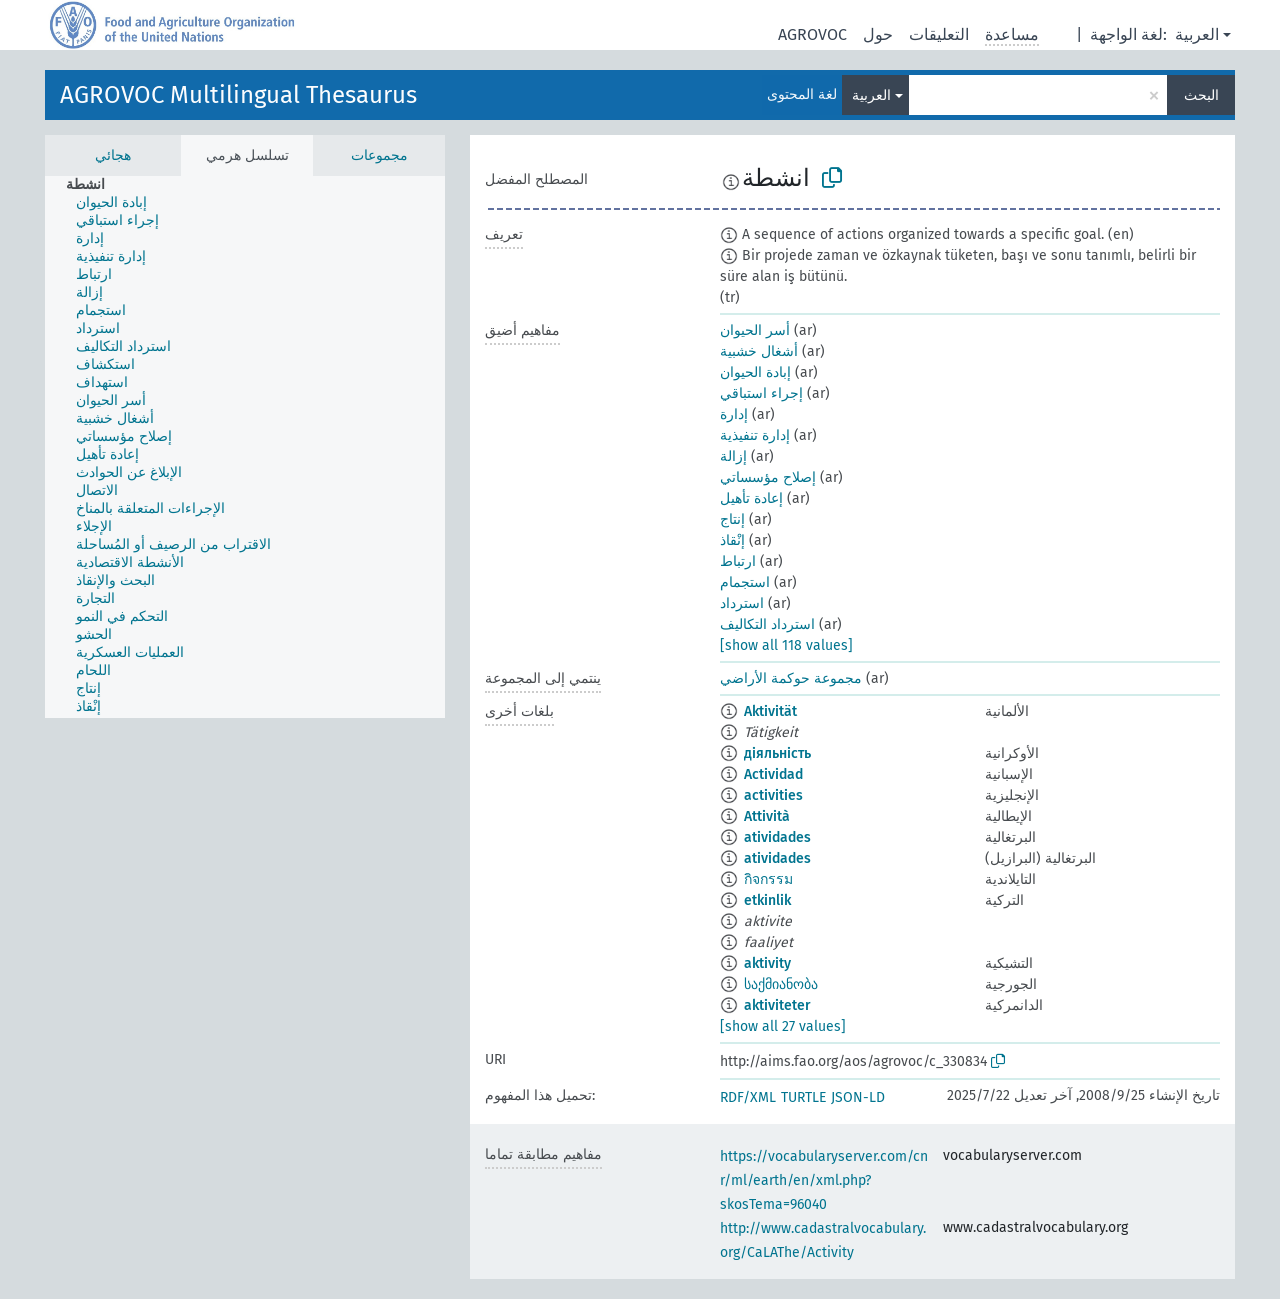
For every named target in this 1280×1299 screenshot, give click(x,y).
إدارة (734, 414)
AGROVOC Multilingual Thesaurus (238, 95)
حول (878, 34)
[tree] (245, 447)
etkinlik (767, 900)
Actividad (773, 774)
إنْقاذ (732, 540)
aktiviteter (777, 1005)
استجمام (745, 582)
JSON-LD (858, 1097)
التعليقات (939, 34)
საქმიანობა (781, 984)
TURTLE (803, 1097)
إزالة (733, 456)
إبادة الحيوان (755, 372)
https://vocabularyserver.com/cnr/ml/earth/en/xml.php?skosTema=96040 (824, 1180)
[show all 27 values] (783, 1026)
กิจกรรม (768, 879)
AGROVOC (812, 34)
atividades (777, 837)
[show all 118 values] (786, 645)
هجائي (113, 155)
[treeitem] (94, 185)
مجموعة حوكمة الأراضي (791, 678)
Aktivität (770, 711)
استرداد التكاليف (767, 624)
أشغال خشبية (759, 351)
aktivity (767, 963)
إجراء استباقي (761, 393)
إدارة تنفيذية (755, 435)
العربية (1197, 34)
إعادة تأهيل (751, 498)
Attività (767, 816)
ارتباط (738, 561)
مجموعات (379, 155)
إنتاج (732, 519)
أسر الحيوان (755, 330)
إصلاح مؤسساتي (768, 477)
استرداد (742, 603)
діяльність (777, 753)
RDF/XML (748, 1097)
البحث (1201, 95)
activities (773, 795)
